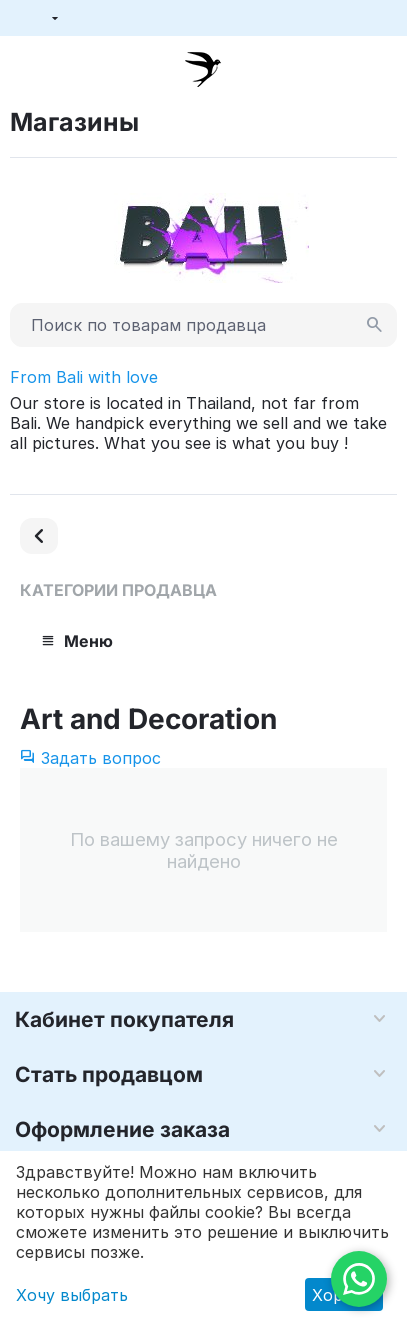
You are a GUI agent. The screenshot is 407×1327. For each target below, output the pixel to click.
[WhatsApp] (359, 1279)
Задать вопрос (90, 758)
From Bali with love (84, 377)
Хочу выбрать (72, 1295)
